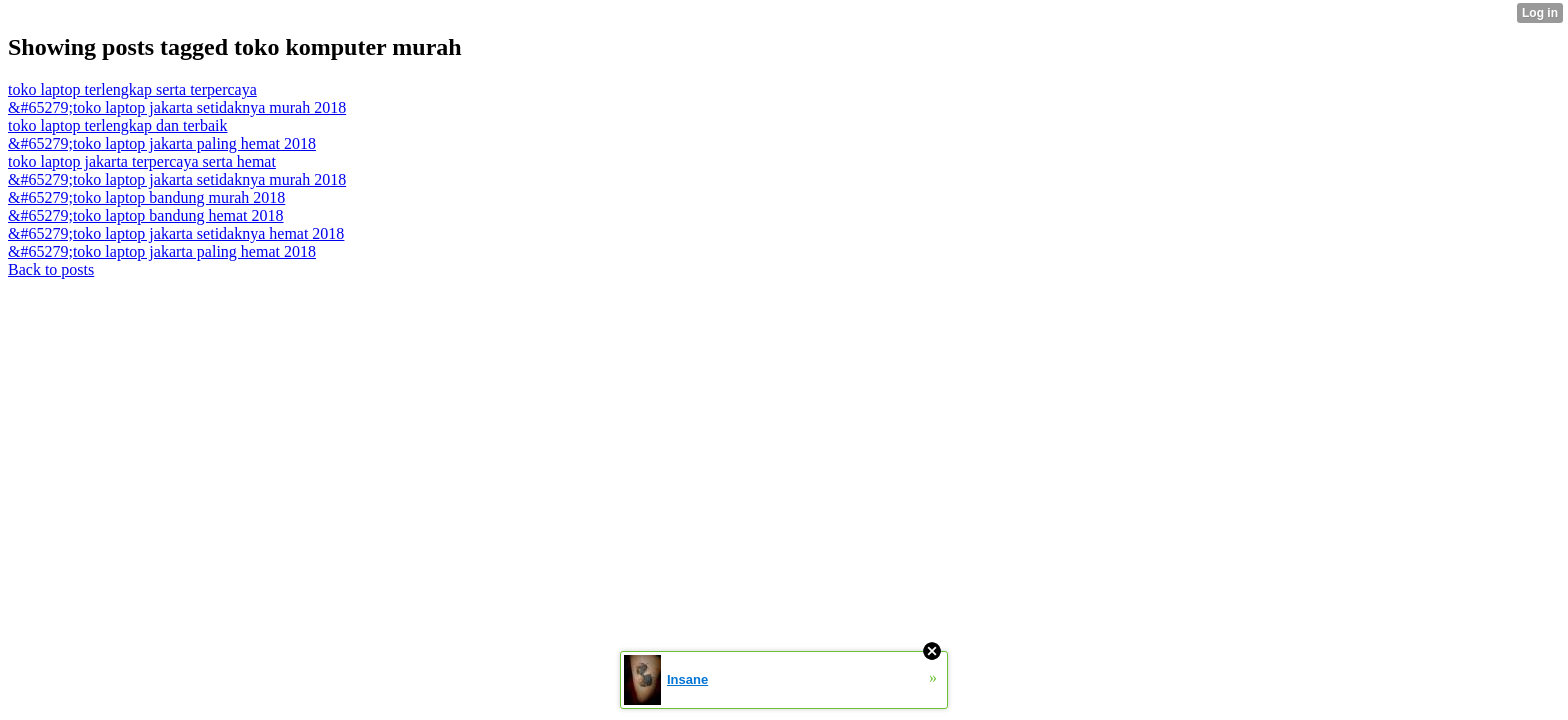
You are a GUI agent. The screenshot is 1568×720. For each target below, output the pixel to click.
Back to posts (51, 269)
